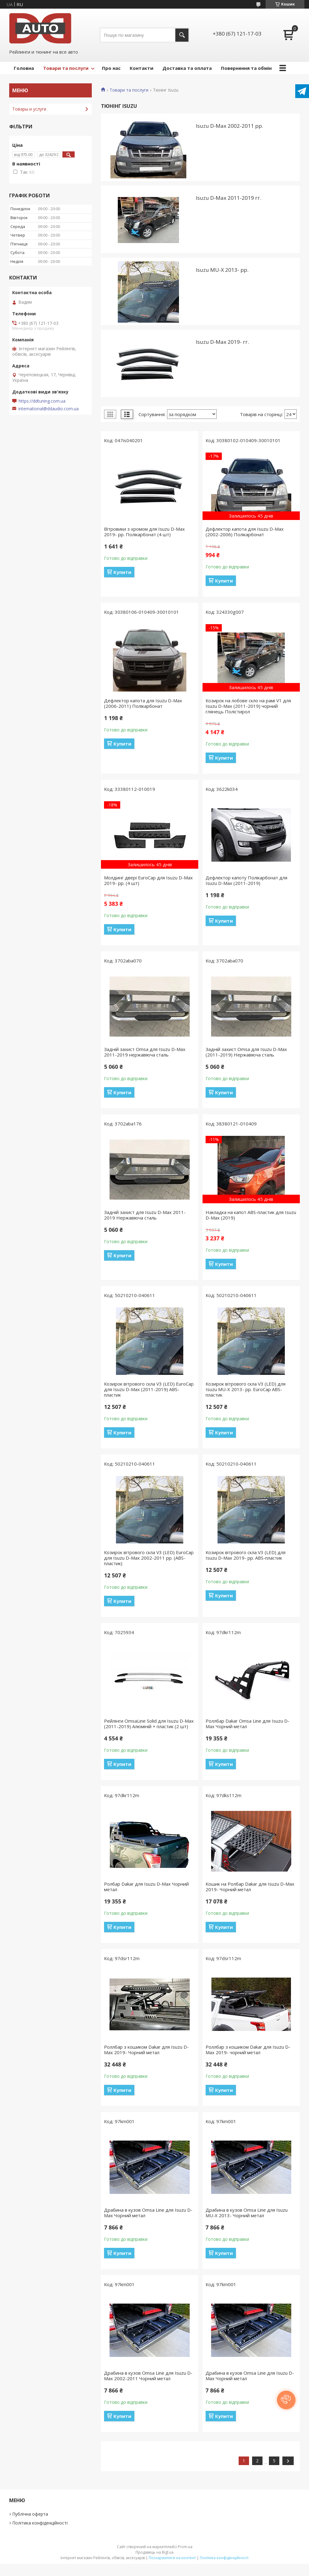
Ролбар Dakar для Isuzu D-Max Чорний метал (146, 1886)
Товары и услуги (29, 109)
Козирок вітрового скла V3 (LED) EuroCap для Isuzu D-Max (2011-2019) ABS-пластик (149, 1389)
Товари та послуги (65, 68)
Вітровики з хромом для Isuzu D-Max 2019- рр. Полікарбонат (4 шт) (144, 531)
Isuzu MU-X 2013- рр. (222, 269)
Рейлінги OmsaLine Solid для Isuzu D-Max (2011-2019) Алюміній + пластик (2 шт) (149, 1723)
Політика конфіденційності (40, 2523)
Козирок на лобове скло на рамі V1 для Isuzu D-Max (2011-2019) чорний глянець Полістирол (248, 706)
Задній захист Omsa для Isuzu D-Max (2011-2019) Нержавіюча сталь (246, 1051)
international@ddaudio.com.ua (48, 409)
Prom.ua (185, 2546)
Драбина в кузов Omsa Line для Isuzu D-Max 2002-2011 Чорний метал (148, 2375)
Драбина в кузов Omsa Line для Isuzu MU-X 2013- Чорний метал (247, 2212)
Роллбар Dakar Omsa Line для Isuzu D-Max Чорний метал (247, 1723)
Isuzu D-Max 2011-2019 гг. (228, 197)
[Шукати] (181, 35)
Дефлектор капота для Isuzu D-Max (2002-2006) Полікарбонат (245, 531)
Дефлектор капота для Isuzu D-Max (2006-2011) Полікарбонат (143, 703)
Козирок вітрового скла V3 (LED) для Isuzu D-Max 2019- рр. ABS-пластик (245, 1555)
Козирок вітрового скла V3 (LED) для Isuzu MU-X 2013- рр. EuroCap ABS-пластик (245, 1389)
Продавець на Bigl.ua (154, 2552)
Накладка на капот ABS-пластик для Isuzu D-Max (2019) (251, 1214)
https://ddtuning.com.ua (42, 401)
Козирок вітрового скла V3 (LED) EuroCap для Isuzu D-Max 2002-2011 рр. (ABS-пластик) (149, 1558)
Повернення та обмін (246, 68)
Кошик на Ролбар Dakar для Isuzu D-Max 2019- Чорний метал (250, 1886)
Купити (122, 572)
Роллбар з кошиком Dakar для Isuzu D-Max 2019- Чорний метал (146, 2049)
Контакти (141, 68)
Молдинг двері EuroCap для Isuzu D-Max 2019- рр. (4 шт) (148, 880)
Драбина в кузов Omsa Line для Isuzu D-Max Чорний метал (148, 2212)
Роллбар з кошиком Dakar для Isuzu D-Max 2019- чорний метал (248, 2049)
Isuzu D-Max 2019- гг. (222, 341)
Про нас (111, 68)
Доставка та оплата (187, 68)
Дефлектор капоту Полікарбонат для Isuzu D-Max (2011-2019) (246, 880)
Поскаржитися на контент (172, 2557)
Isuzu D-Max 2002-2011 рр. (229, 125)
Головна (24, 68)
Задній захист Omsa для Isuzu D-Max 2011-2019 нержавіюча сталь (144, 1051)
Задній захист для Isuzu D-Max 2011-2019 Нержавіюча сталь (145, 1214)
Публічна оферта (30, 2514)
